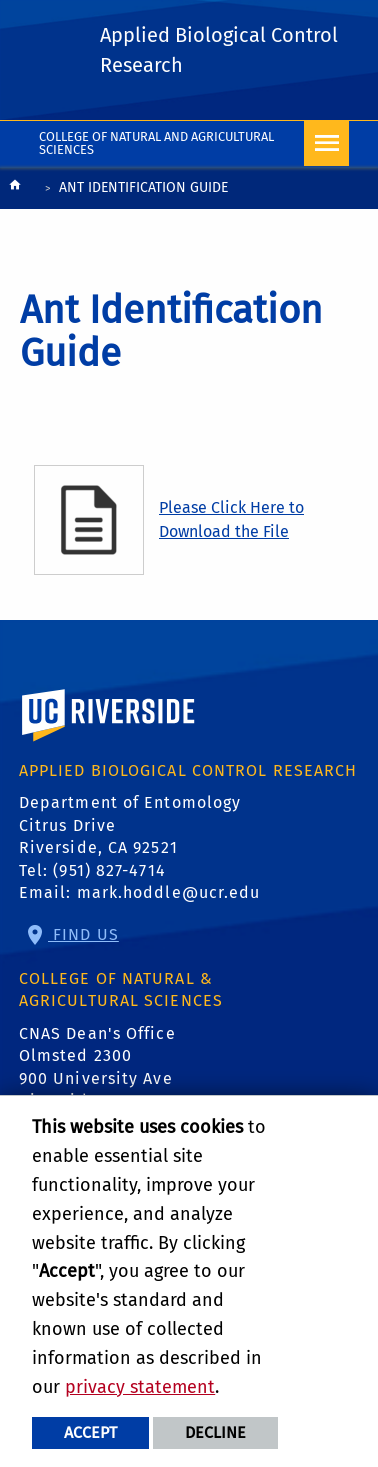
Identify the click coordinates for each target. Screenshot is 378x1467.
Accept (90, 1432)
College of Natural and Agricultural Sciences (156, 143)
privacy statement (140, 1387)
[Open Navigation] (326, 143)
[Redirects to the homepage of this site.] (15, 189)
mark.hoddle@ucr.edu (169, 892)
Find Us (83, 934)
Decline (215, 1432)
